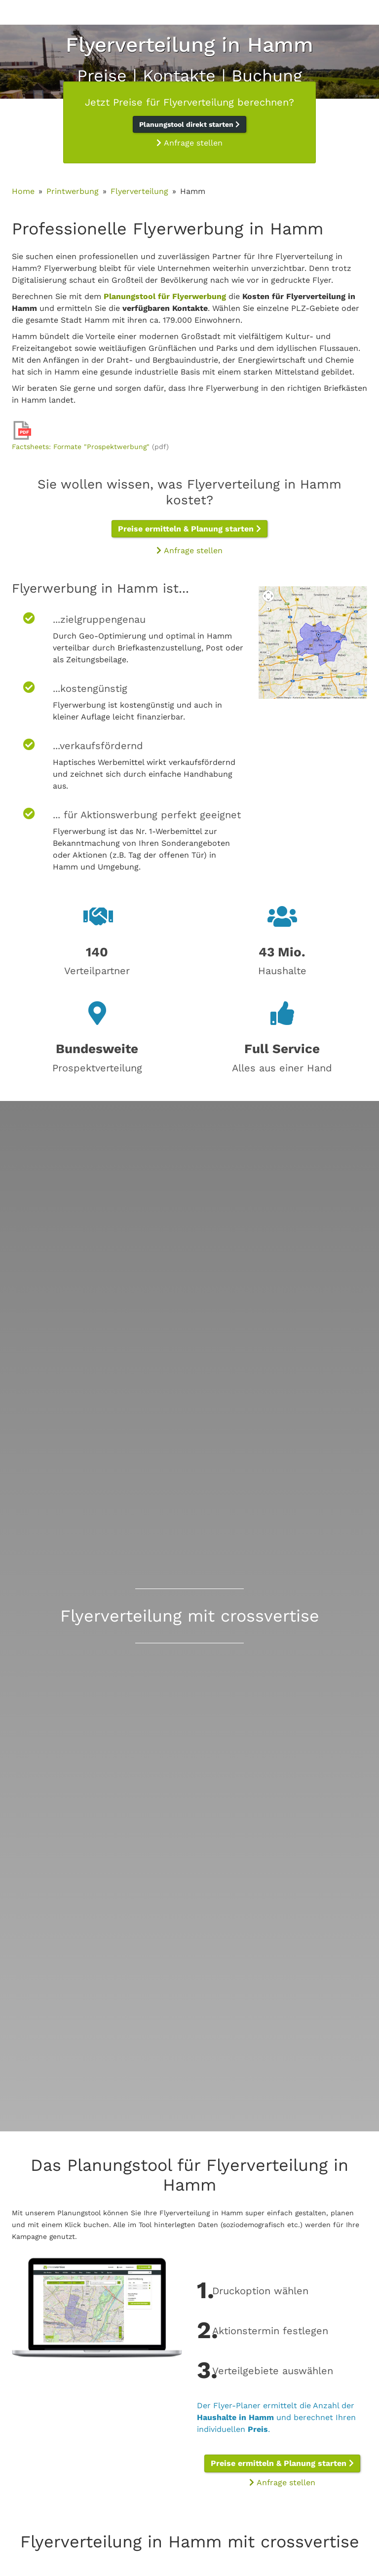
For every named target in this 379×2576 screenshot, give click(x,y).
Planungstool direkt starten (189, 124)
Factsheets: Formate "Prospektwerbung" (81, 447)
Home (23, 191)
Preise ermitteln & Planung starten (189, 528)
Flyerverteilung (139, 191)
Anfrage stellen (189, 143)
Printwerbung (72, 191)
